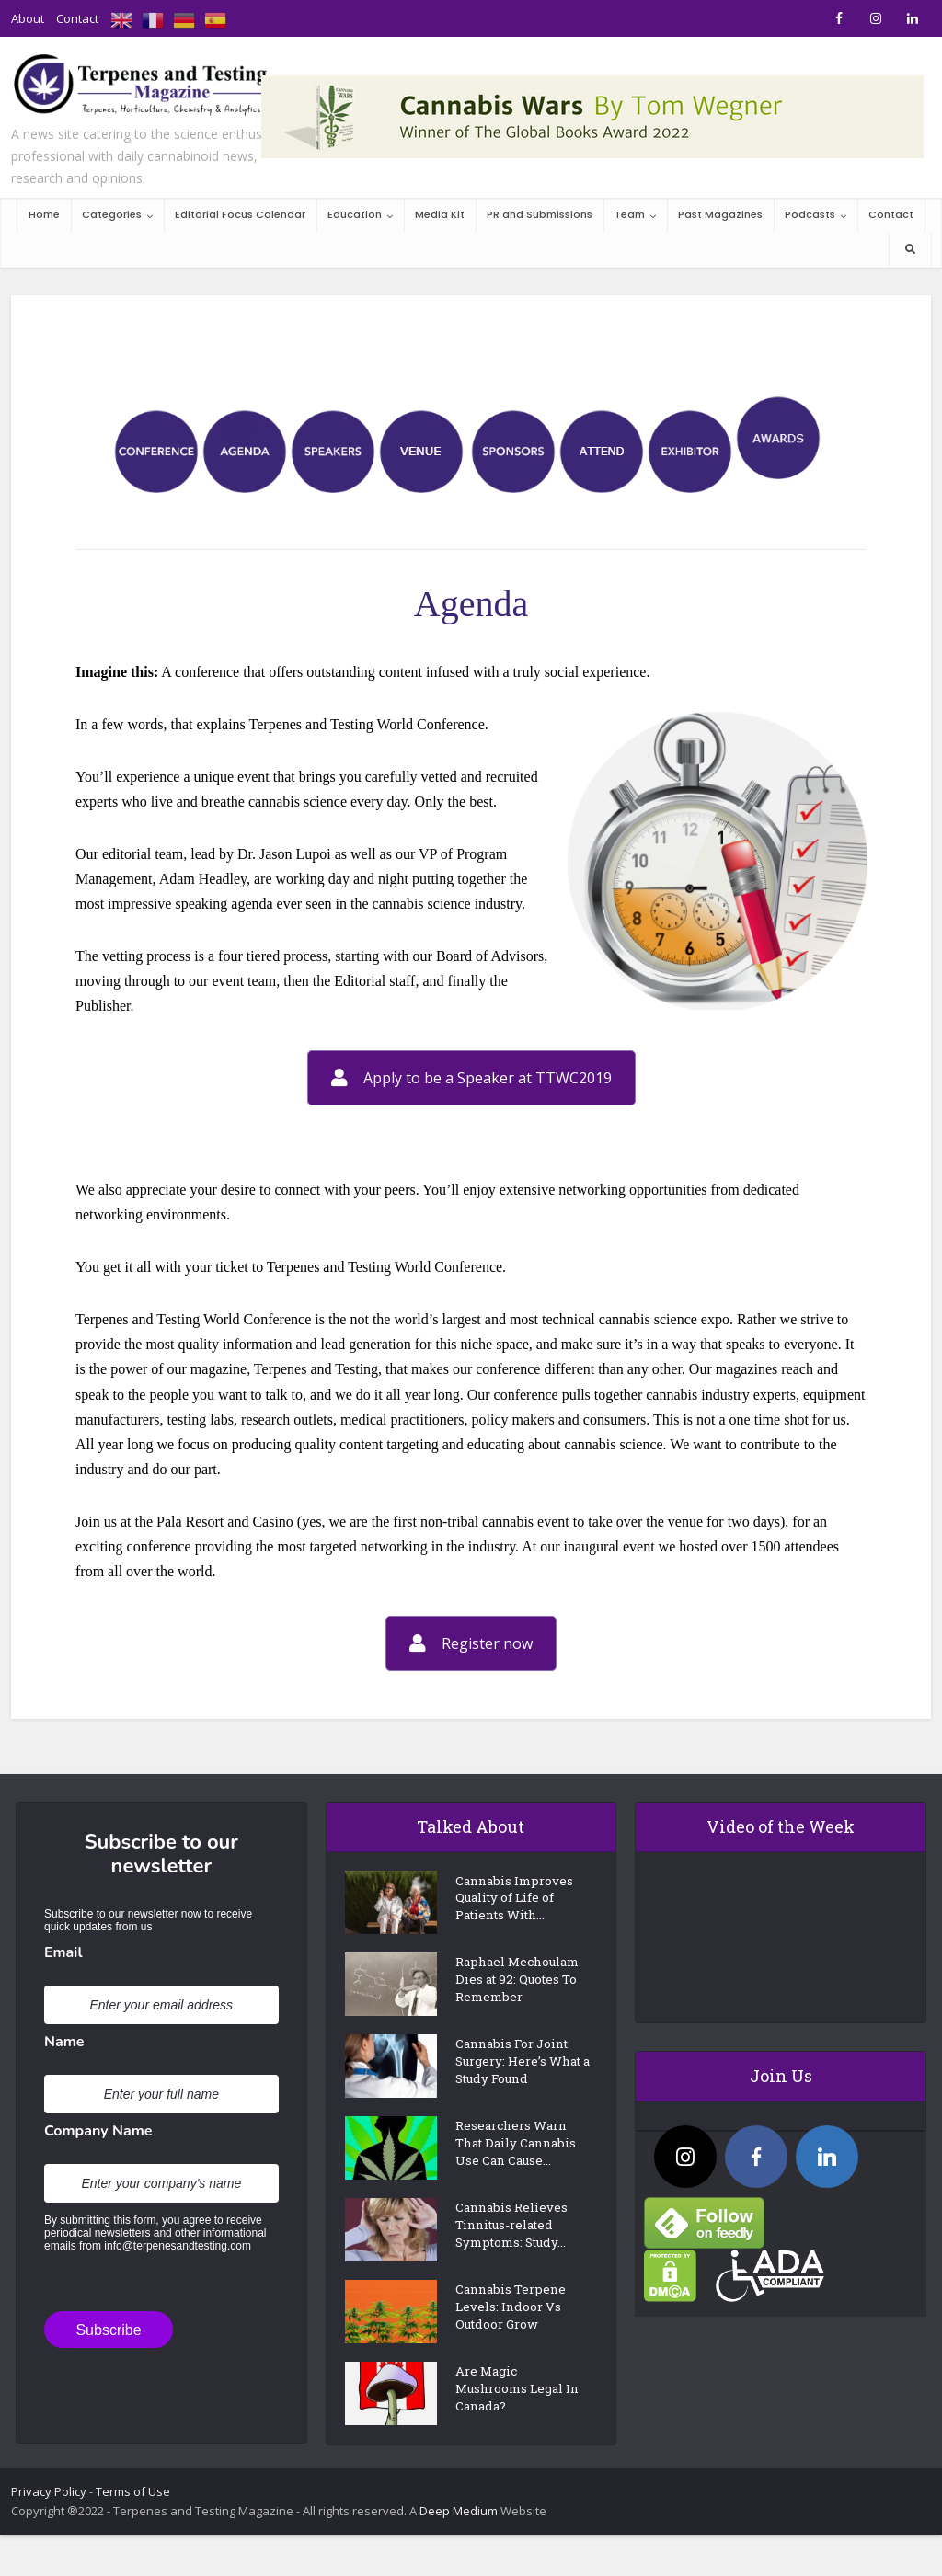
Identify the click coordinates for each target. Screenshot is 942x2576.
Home (44, 214)
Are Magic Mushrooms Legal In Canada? (513, 2423)
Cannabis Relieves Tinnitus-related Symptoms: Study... (516, 2259)
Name (64, 2041)
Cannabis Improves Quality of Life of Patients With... (518, 1902)
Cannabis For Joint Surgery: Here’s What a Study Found (519, 2081)
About (27, 18)
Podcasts (810, 214)
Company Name (98, 2131)
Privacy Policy (48, 2521)
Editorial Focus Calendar (240, 214)
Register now (471, 1643)
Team (630, 214)
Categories (112, 214)
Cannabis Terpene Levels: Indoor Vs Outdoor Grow (514, 2341)
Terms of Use (133, 2521)
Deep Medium (458, 2540)
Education (354, 214)
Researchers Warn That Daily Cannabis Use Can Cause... (515, 2171)
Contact (77, 18)
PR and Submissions (539, 214)
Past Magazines (720, 214)
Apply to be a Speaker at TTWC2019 (471, 1078)
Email (63, 1952)
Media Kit (440, 214)
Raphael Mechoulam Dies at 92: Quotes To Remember (517, 1993)
